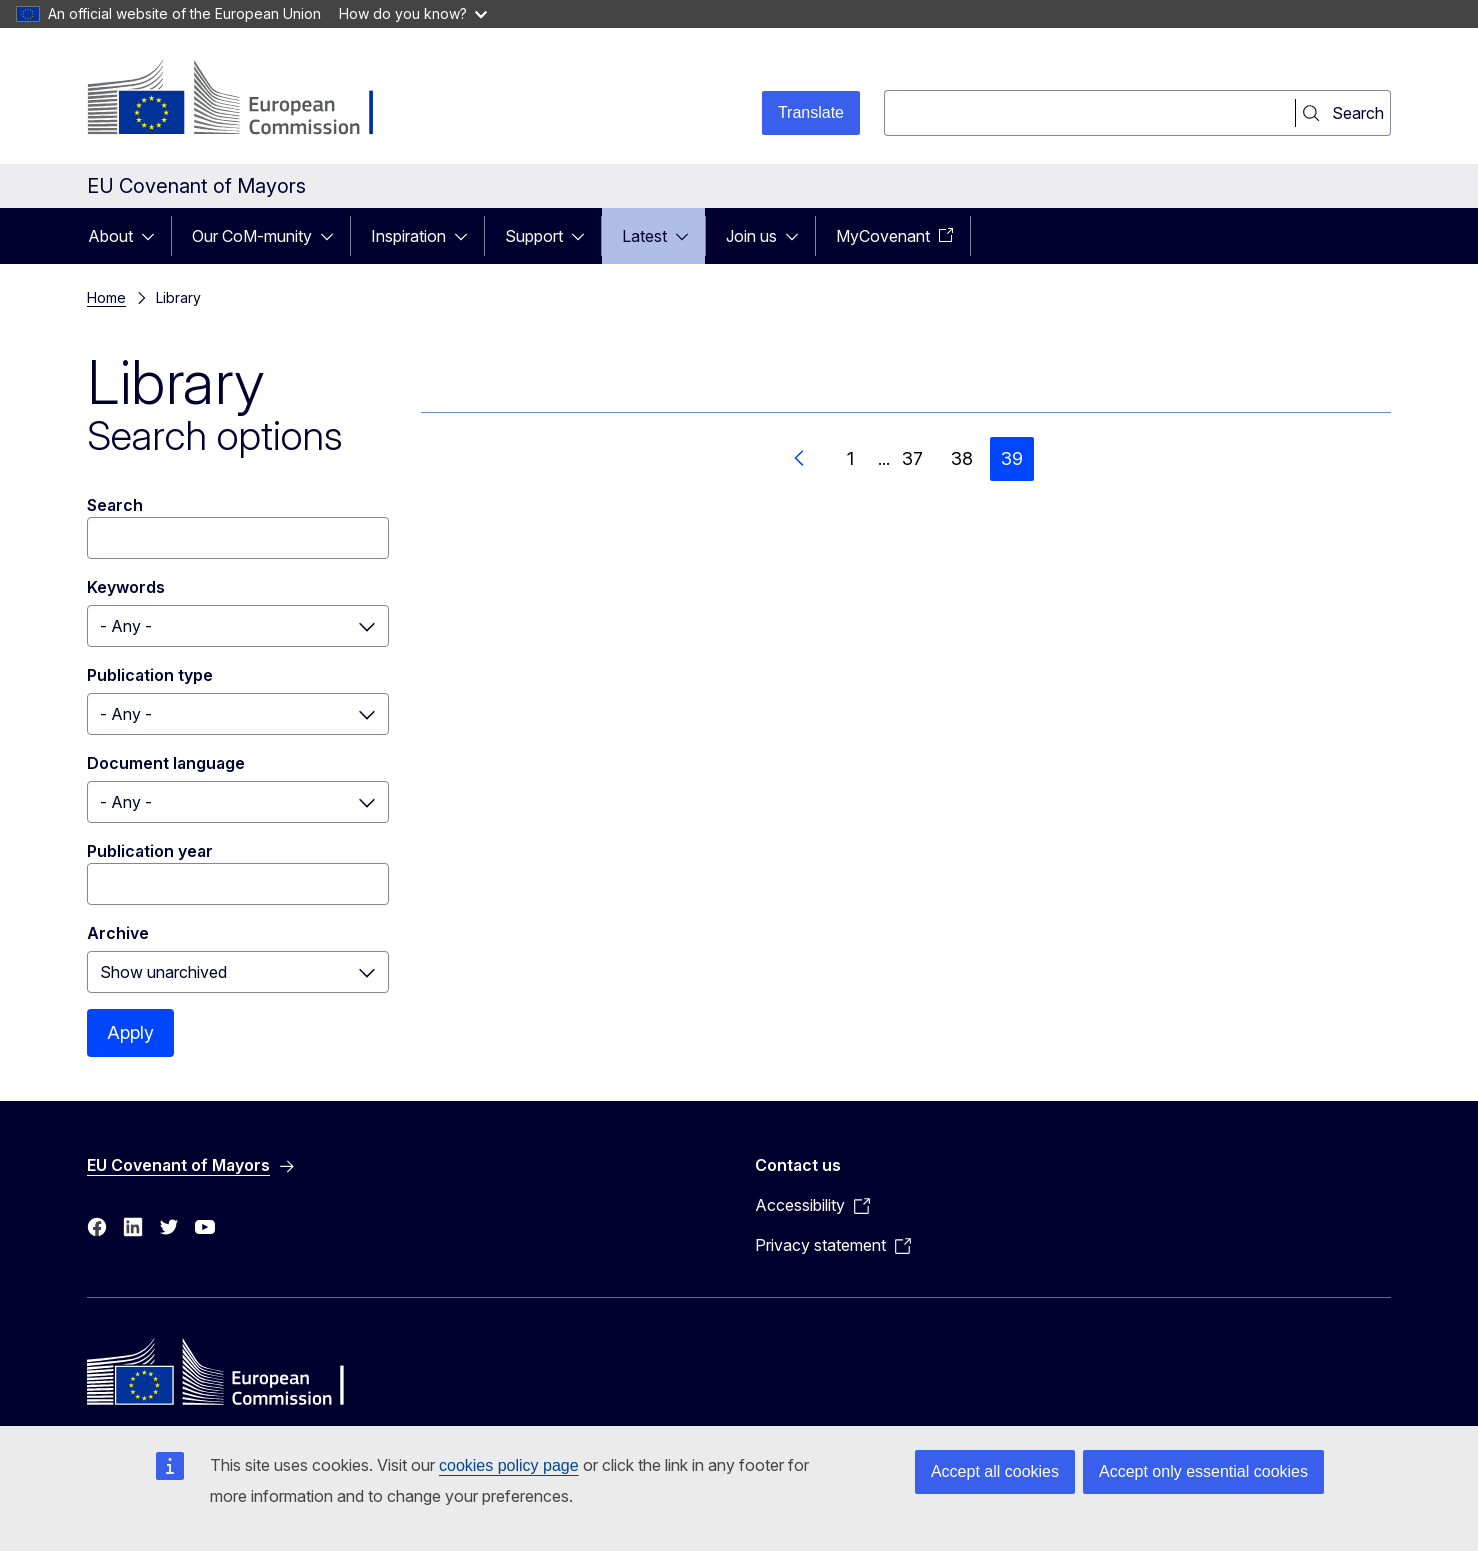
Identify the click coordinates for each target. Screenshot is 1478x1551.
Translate (811, 112)
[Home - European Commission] (248, 100)
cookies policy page (509, 1465)
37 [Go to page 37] (912, 458)
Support (534, 236)
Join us (751, 236)
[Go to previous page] (800, 459)
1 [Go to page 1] (850, 458)
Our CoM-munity (252, 236)
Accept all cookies (995, 1471)
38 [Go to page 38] (962, 458)
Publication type (150, 675)
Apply (130, 1032)
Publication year (150, 851)
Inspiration (408, 236)
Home (106, 297)
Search (115, 505)
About (110, 236)
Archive (118, 933)
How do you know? (413, 13)
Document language (166, 763)
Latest (644, 236)
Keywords (126, 587)
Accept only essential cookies (1203, 1471)
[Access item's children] (154, 236)
